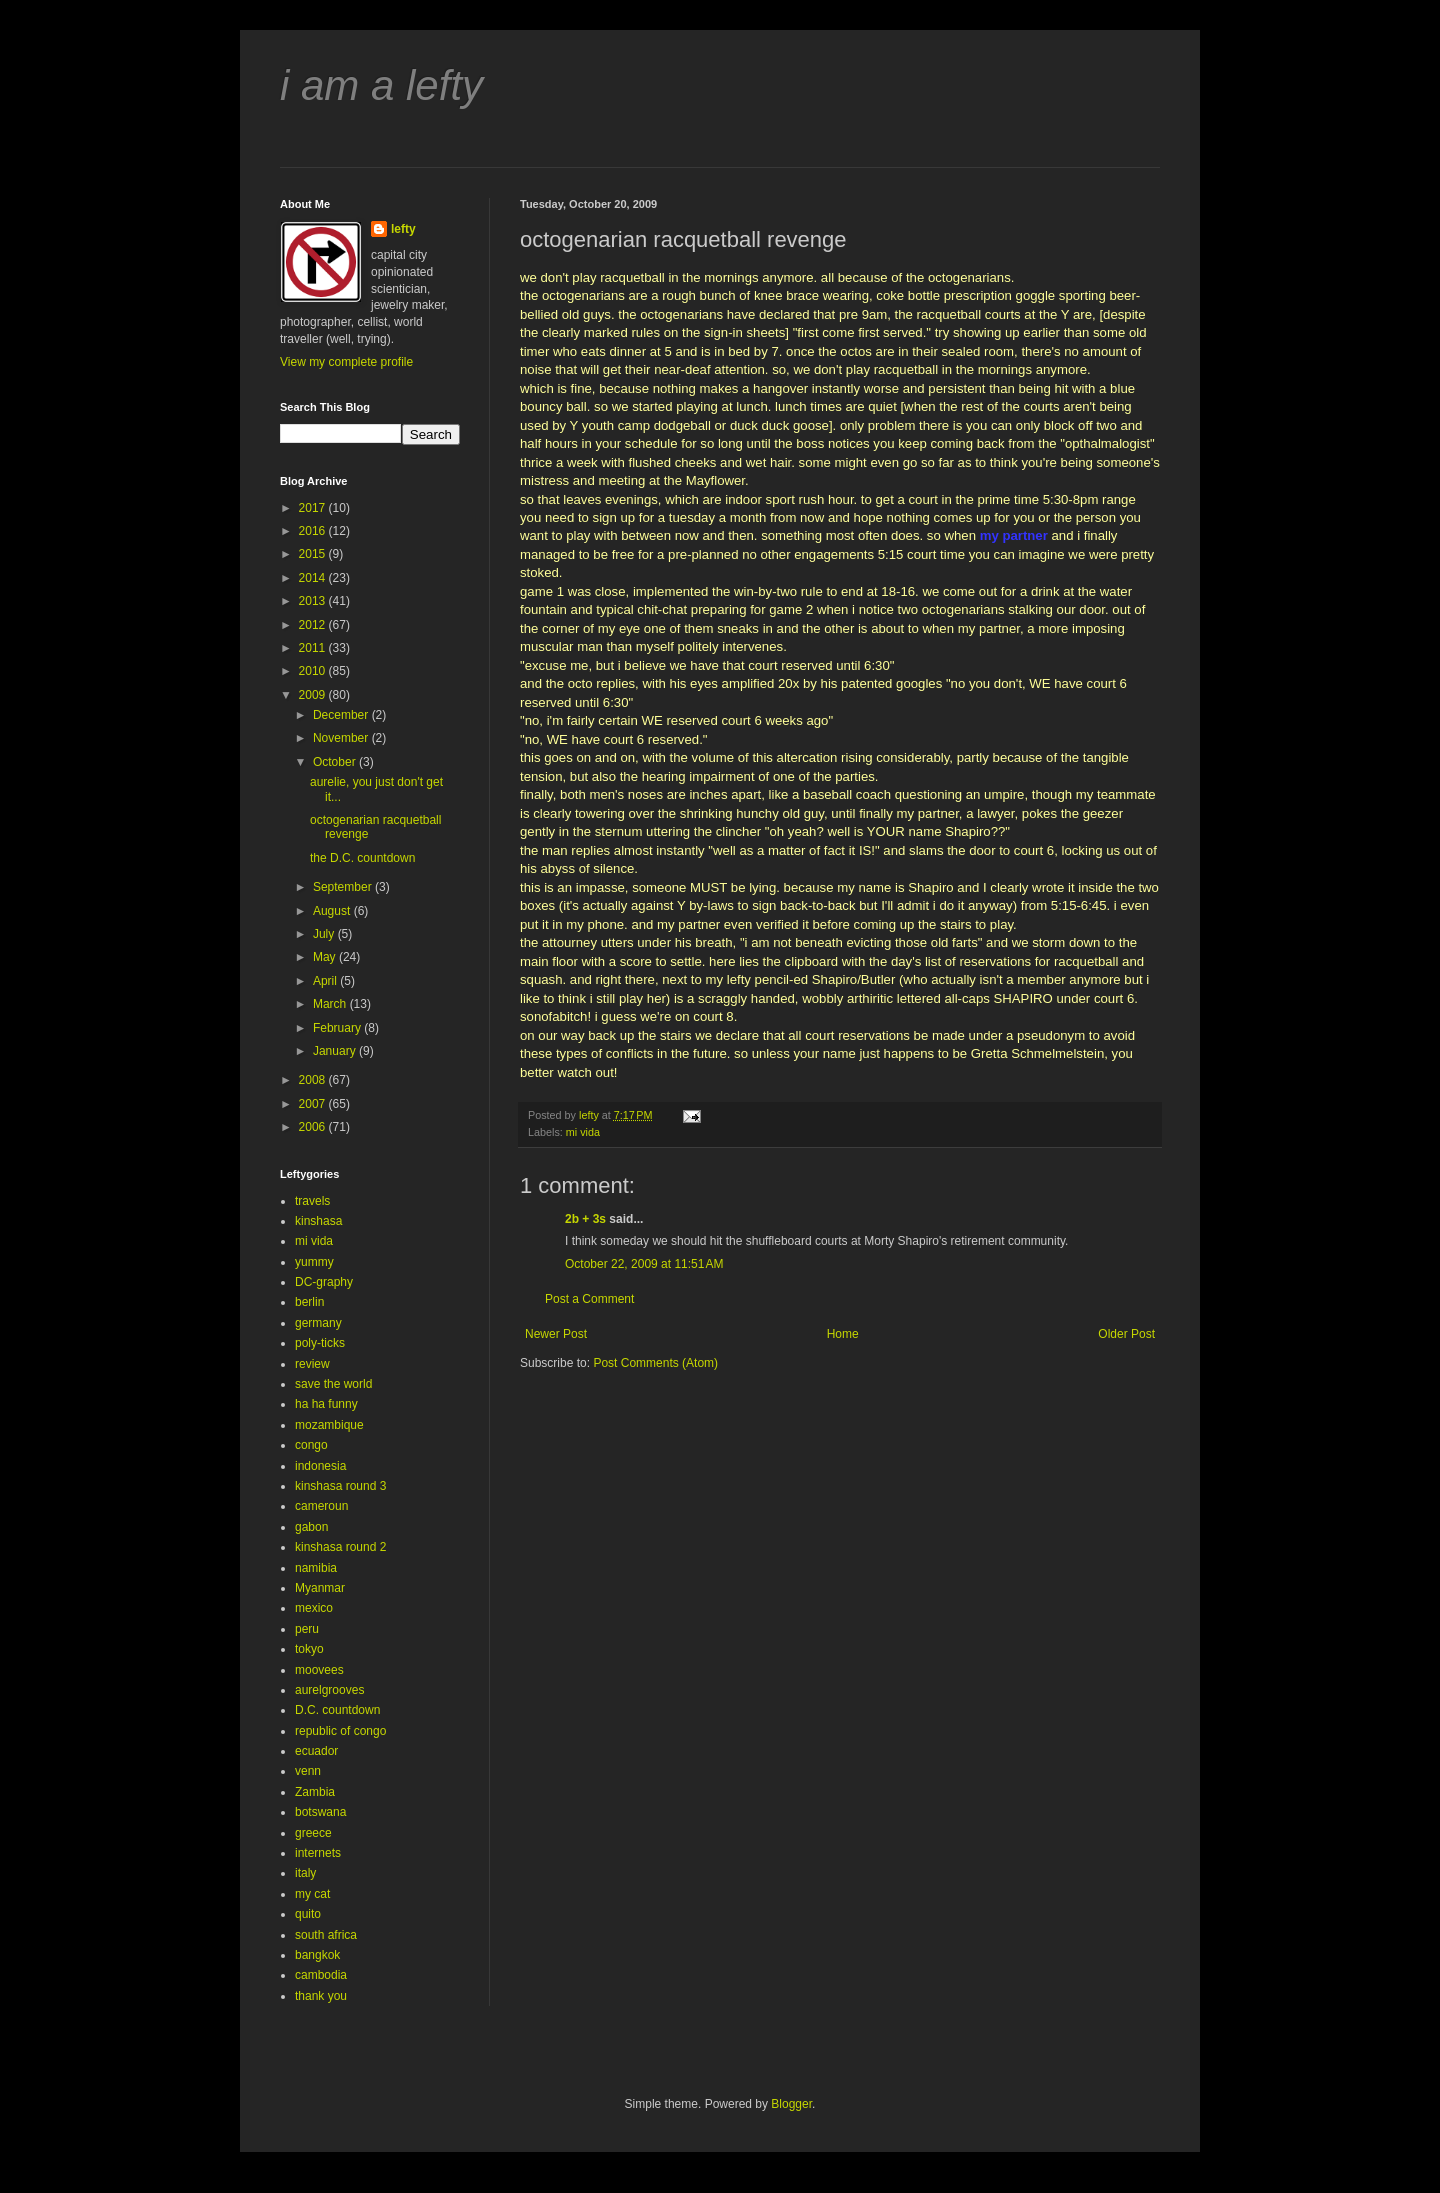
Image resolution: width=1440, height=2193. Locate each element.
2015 (314, 554)
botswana (320, 1812)
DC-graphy (324, 1282)
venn (308, 1771)
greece (313, 1833)
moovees (319, 1670)
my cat (312, 1894)
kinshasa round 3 (340, 1486)
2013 (314, 601)
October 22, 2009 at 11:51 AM (644, 1264)
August (333, 911)
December (342, 715)
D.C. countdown (337, 1710)
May (326, 957)
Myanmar (320, 1588)
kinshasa (318, 1221)
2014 (314, 578)
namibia (316, 1568)
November (342, 738)
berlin (309, 1302)
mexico (314, 1608)
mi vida (583, 1132)
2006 (314, 1127)
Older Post (1126, 1334)
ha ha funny (326, 1404)
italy (305, 1873)
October (336, 762)
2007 (314, 1104)
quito (308, 1914)
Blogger (791, 2104)
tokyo (309, 1649)
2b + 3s (585, 1219)
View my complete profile (346, 362)
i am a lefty (381, 85)
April (326, 981)
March (331, 1004)
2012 (314, 625)
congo (311, 1445)
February (338, 1028)
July (325, 934)
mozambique (329, 1425)
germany (318, 1323)
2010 (314, 671)
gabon (311, 1527)
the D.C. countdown (362, 858)
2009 (314, 695)
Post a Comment (589, 1299)
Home (843, 1334)
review (312, 1364)
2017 (314, 508)
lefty (403, 229)
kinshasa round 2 (340, 1547)
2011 (314, 648)
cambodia (321, 1975)
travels (312, 1201)
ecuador (316, 1751)
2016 (314, 531)
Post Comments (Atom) (655, 1363)
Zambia (315, 1792)
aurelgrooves (329, 1690)
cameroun (321, 1506)
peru (307, 1629)
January (336, 1051)
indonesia (320, 1466)
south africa (326, 1935)
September (344, 887)
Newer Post (556, 1334)
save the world (333, 1384)
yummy (314, 1262)
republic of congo (340, 1731)
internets (318, 1853)
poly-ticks (320, 1343)
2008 (314, 1080)
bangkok (317, 1955)
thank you (321, 1996)
